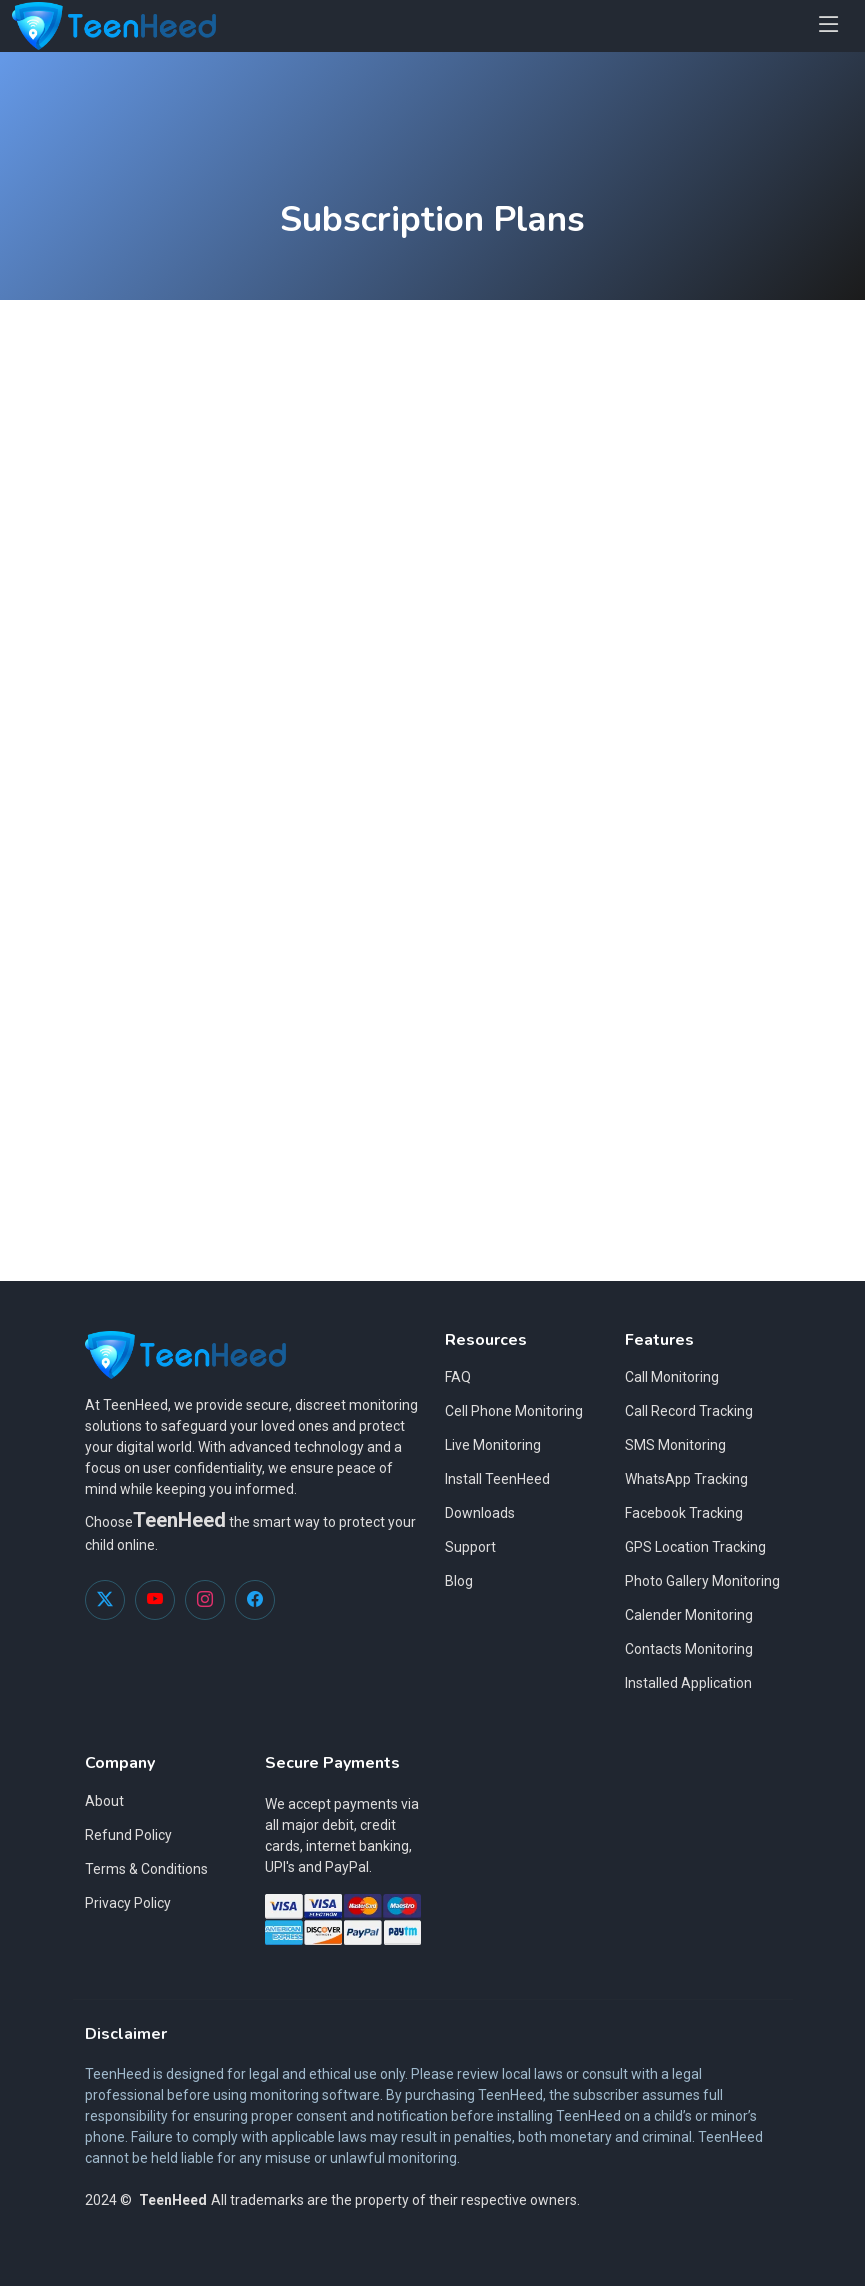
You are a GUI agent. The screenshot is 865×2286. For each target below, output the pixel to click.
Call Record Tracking (689, 1411)
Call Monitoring (672, 1377)
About (104, 1801)
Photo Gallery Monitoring (702, 1581)
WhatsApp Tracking (686, 1479)
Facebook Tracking (684, 1513)
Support (470, 1547)
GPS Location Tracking (695, 1547)
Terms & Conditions (146, 1869)
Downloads (480, 1513)
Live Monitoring (493, 1445)
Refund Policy (128, 1835)
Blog (459, 1581)
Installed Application (688, 1683)
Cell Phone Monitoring (514, 1411)
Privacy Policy (128, 1903)
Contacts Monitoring (689, 1649)
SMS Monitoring (675, 1445)
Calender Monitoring (689, 1615)
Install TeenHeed (497, 1479)
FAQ (458, 1377)
